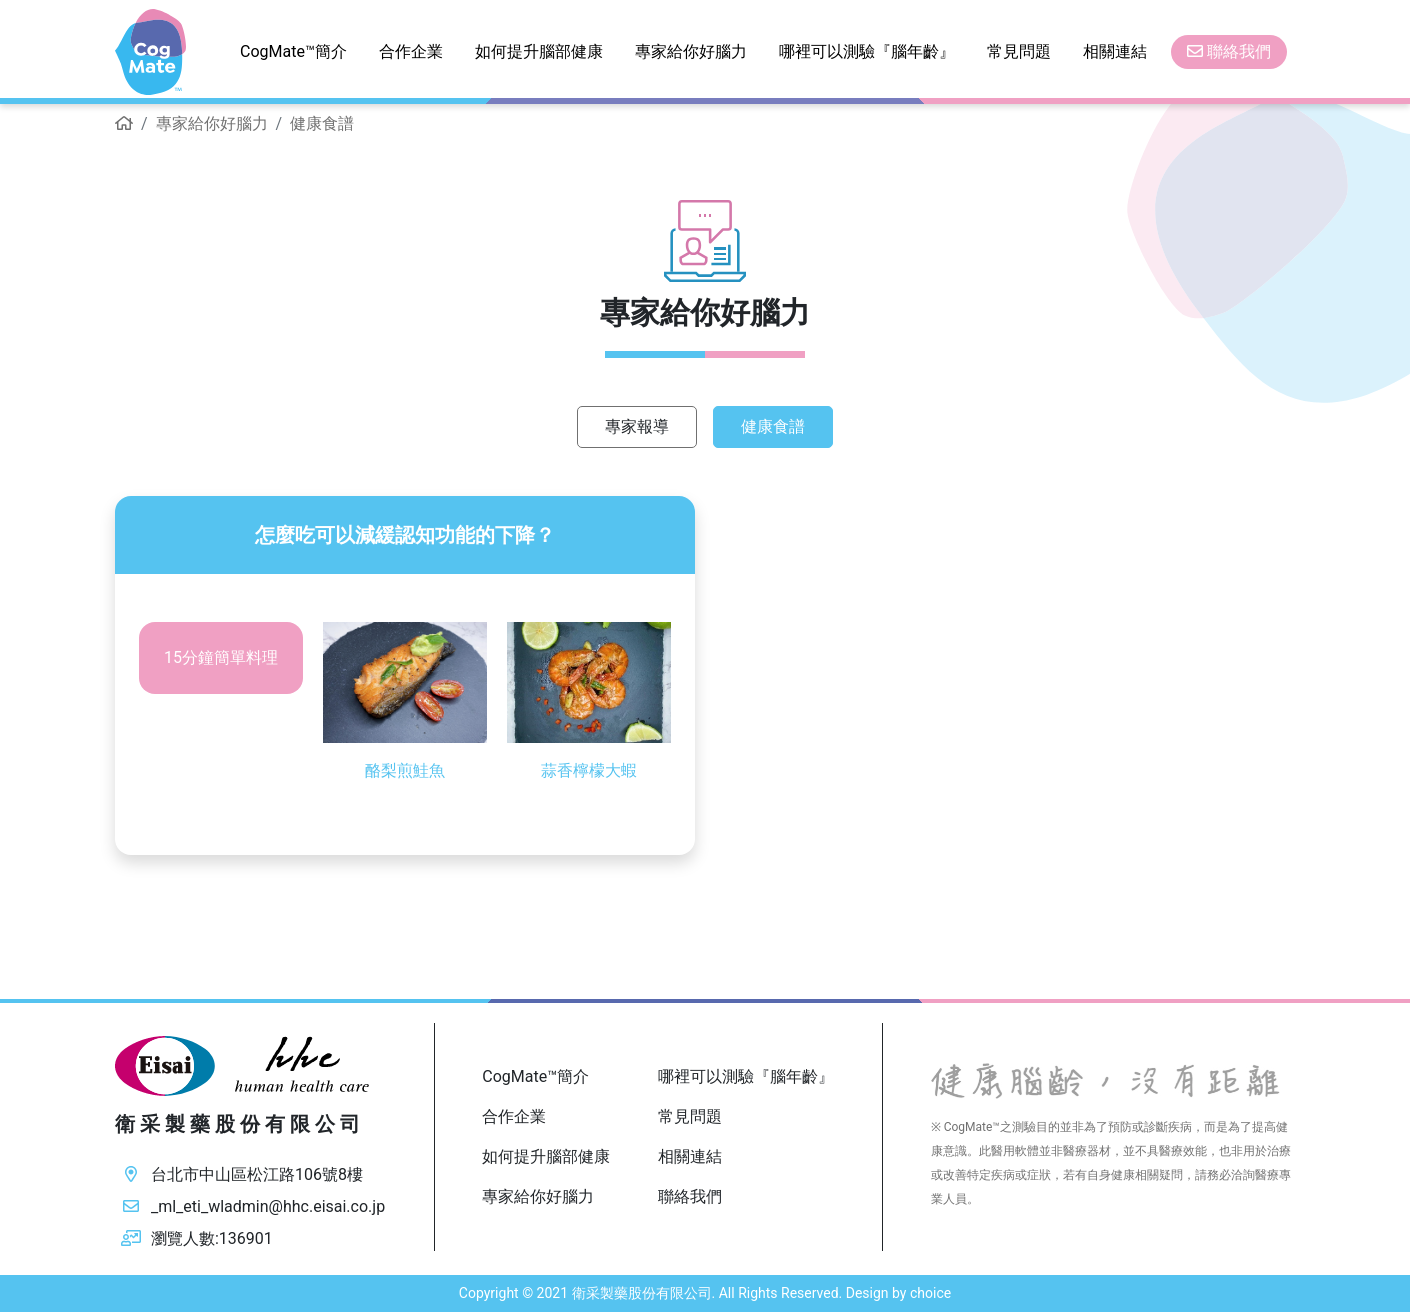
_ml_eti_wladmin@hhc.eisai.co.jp (268, 1206)
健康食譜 (773, 426)
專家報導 (637, 426)
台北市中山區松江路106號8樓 (257, 1174)
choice (930, 1293)
